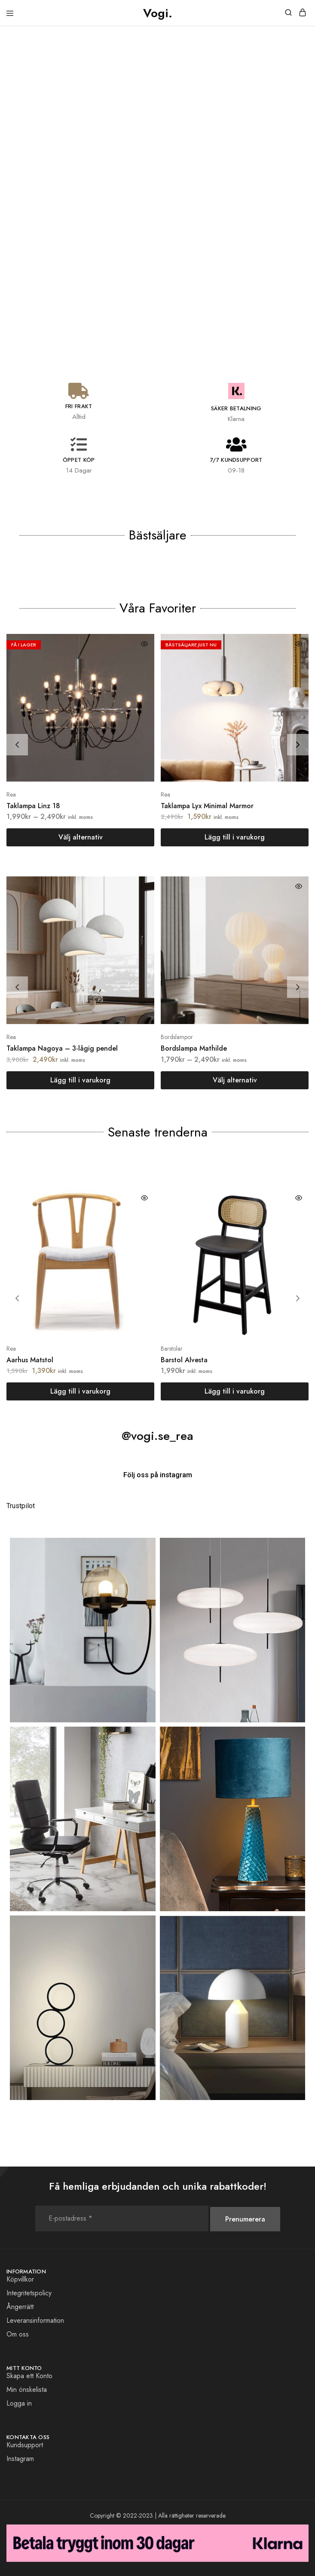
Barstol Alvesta (184, 1360)
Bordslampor (177, 1037)
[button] (235, 837)
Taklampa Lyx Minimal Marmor (207, 806)
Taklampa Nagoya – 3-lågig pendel (62, 1048)
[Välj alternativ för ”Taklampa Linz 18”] (80, 837)
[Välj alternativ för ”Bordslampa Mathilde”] (235, 1080)
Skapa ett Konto (29, 2376)
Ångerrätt (20, 2307)
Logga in (19, 2403)
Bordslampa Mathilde (194, 1048)
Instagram (20, 2459)
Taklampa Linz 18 (33, 806)
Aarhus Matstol (29, 1360)
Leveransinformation (35, 2320)
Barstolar (172, 1348)
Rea (11, 794)
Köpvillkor (20, 2279)
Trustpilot (20, 1506)
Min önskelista (26, 2389)
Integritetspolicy (29, 2293)
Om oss (17, 2334)
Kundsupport (24, 2445)
